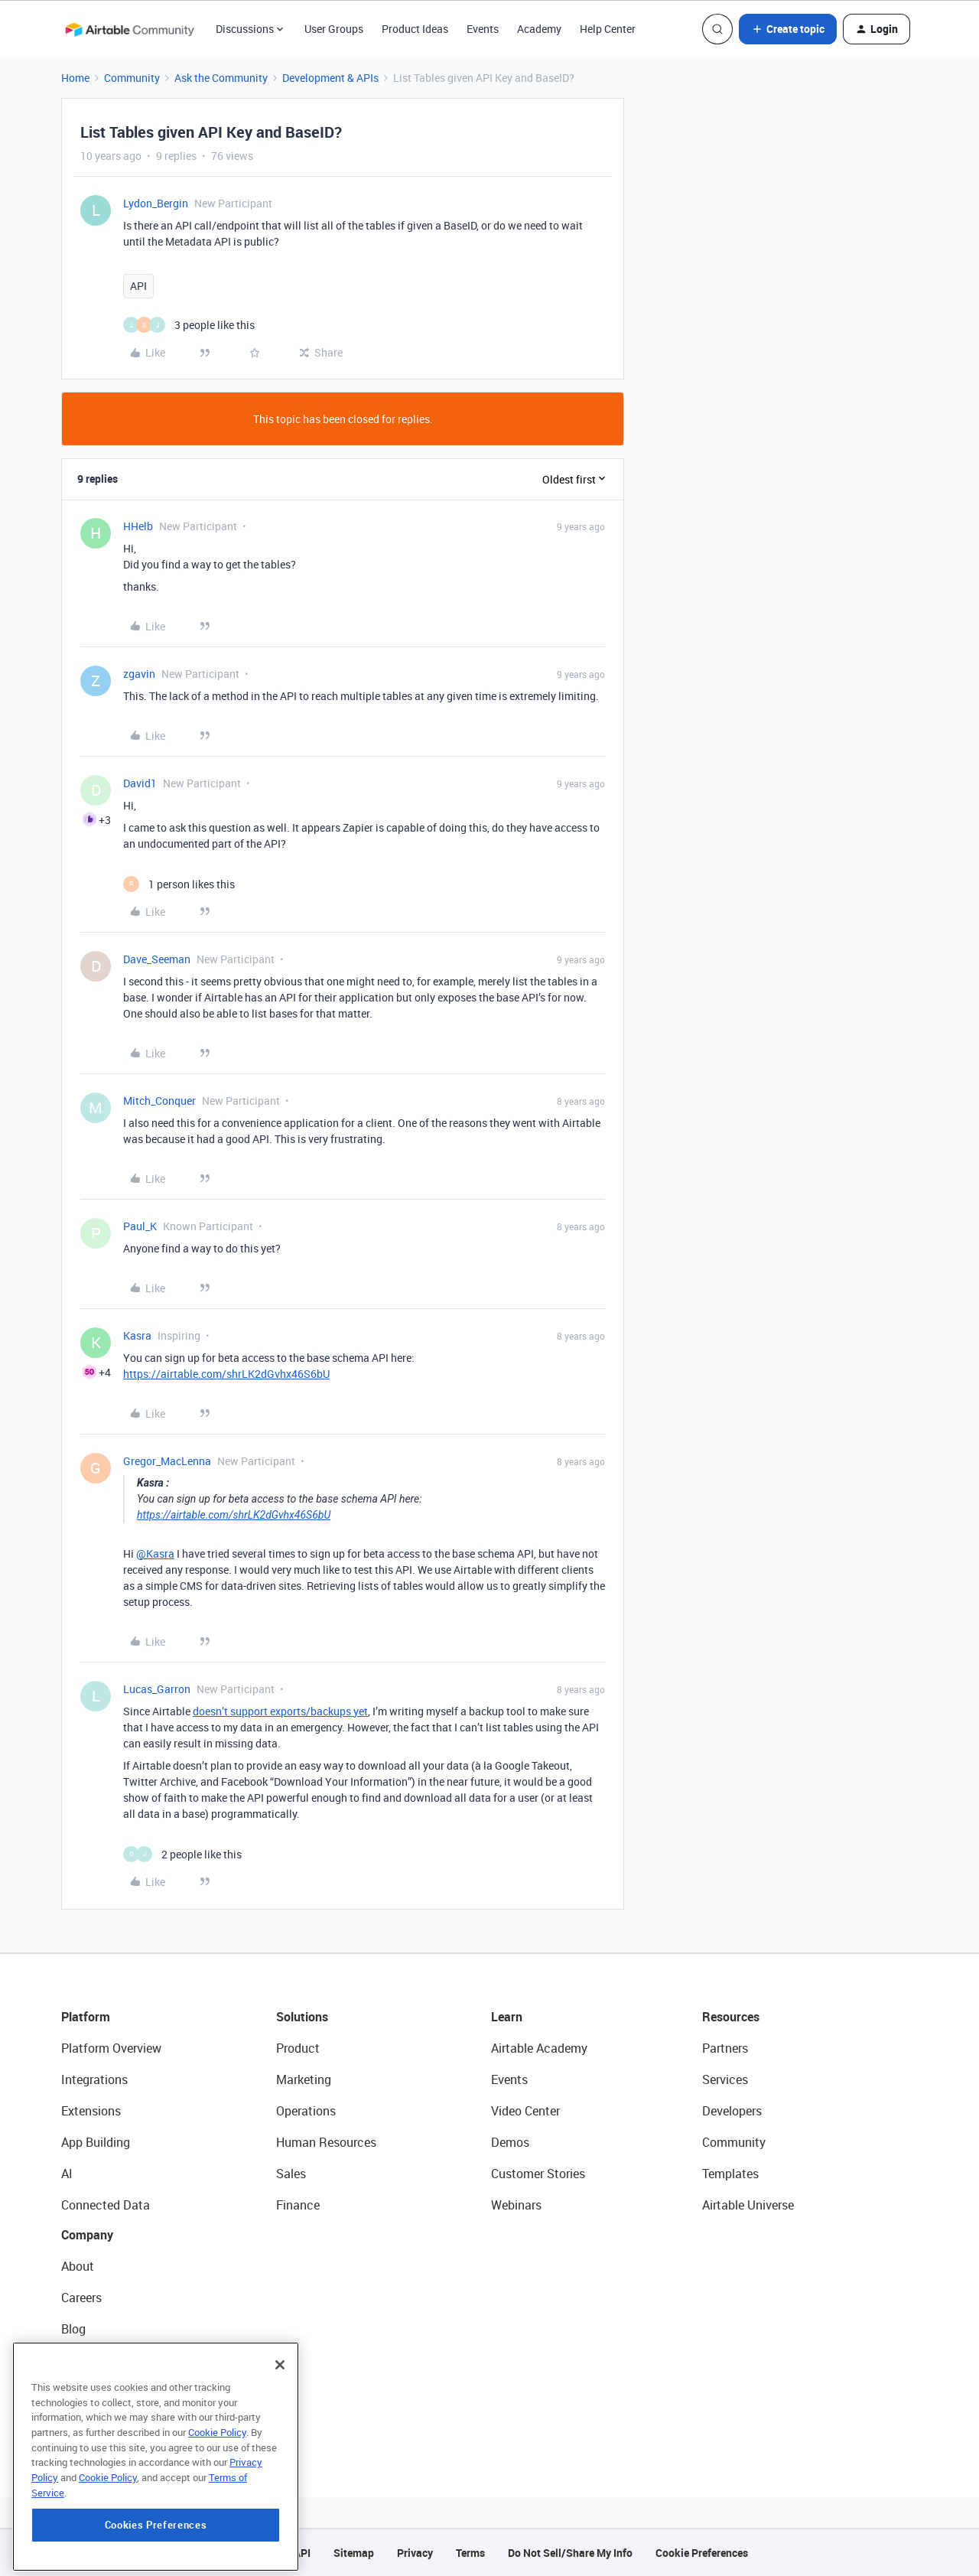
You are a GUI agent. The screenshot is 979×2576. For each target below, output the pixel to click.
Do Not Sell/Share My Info (570, 2552)
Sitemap (353, 2552)
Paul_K (140, 1226)
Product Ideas (415, 28)
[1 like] (179, 884)
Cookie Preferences (701, 2552)
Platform (85, 2016)
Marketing (303, 2079)
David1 (140, 783)
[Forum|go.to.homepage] (129, 29)
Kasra (137, 1335)
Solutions (302, 2016)
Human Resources (326, 2142)
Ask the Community (221, 77)
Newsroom (90, 2391)
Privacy (415, 2552)
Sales (291, 2173)
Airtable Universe (748, 2205)
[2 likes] (182, 1854)
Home (75, 77)
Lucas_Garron (156, 1689)
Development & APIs (330, 77)
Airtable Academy (539, 2048)
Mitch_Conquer (159, 1100)
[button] (788, 29)
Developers (732, 2110)
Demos (510, 2142)
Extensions (91, 2110)
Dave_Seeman (156, 959)
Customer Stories (538, 2173)
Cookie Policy (217, 2516)
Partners (725, 2048)
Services (725, 2079)
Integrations (94, 2079)
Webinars (516, 2205)
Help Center (608, 28)
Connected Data (105, 2205)
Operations (306, 2110)
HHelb (138, 526)
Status (79, 2360)
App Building (95, 2142)
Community (132, 77)
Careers (81, 2297)
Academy (539, 28)
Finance (298, 2205)
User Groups (333, 28)
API (138, 285)
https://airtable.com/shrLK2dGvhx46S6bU (226, 1373)
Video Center (525, 2110)
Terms (470, 2552)
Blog (73, 2328)
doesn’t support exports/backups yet (280, 1711)
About (77, 2266)
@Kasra (155, 1553)
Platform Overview (111, 2048)
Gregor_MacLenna (167, 1461)
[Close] (280, 2449)
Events (483, 28)
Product (298, 2048)
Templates (730, 2173)
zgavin (139, 673)
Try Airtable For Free (115, 2423)
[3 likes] (189, 325)
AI (67, 2173)
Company (87, 2234)
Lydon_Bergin (155, 203)
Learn (506, 2016)
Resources (730, 2016)
